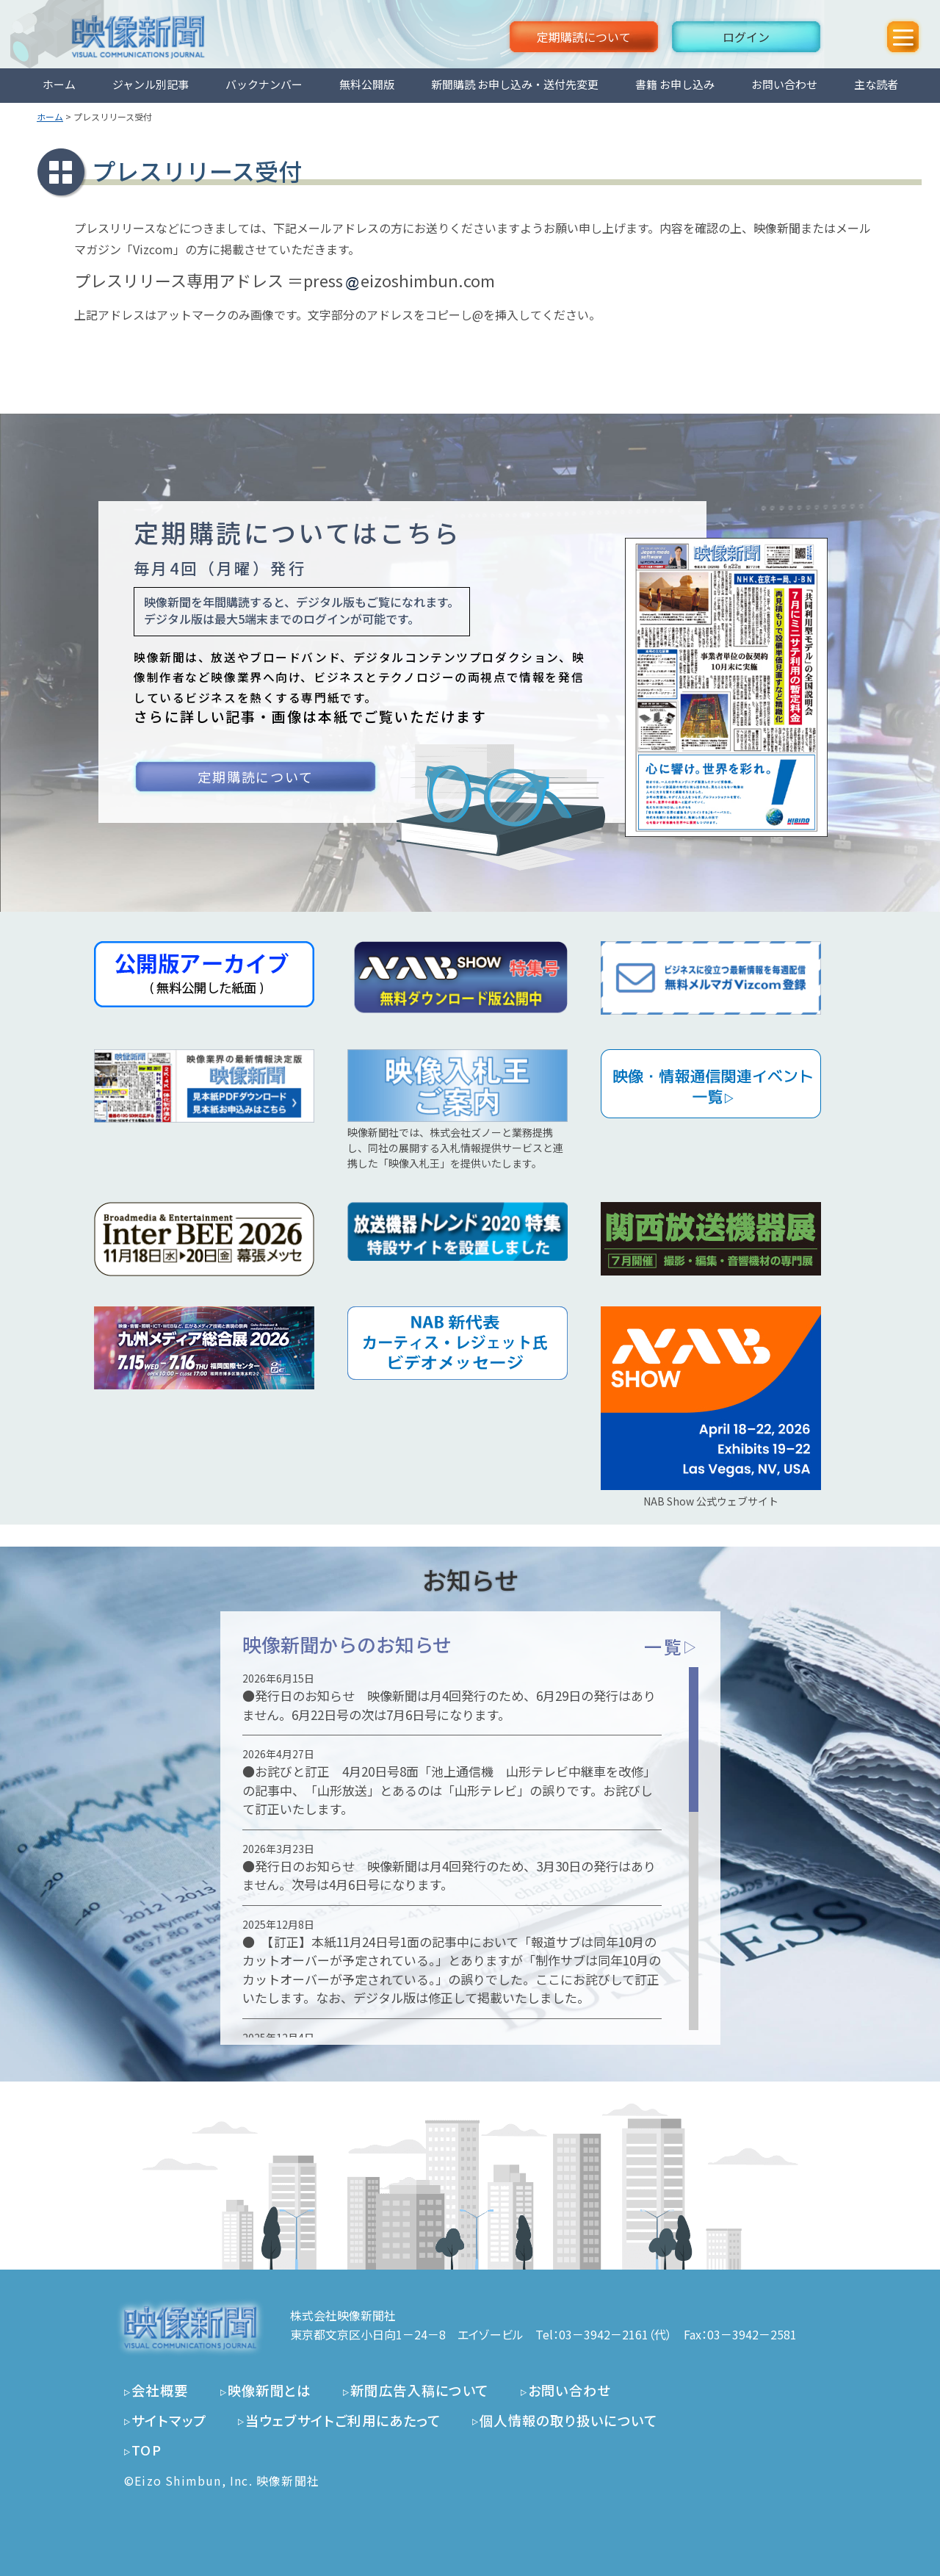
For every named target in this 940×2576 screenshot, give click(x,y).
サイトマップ (168, 2420)
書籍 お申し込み (675, 84)
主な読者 (876, 84)
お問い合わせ (784, 84)
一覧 (671, 1646)
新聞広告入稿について (419, 2390)
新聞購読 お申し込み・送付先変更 (515, 84)
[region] (470, 1848)
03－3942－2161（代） (615, 2334)
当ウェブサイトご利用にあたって (343, 2420)
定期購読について (584, 37)
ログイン (746, 37)
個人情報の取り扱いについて (568, 2420)
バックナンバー (264, 84)
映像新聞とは (269, 2390)
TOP (146, 2449)
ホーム (59, 84)
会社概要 (160, 2390)
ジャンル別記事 (150, 84)
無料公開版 (366, 84)
